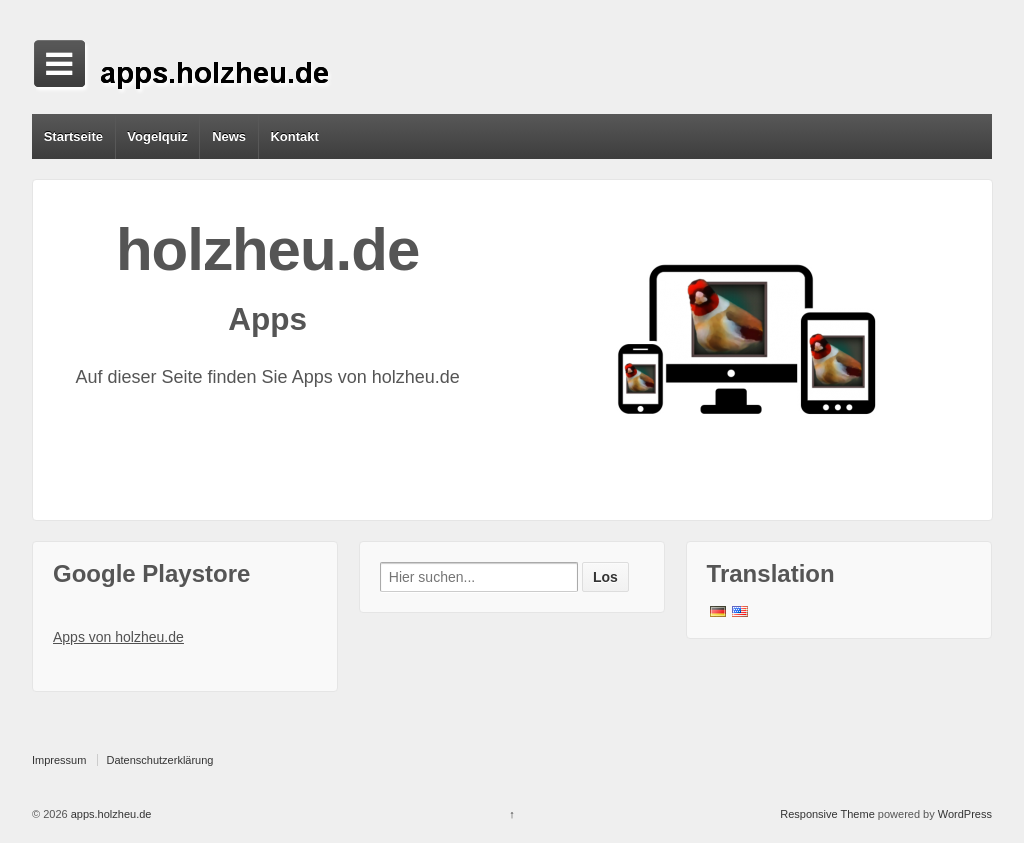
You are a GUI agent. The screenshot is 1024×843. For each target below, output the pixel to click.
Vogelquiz (157, 136)
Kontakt (294, 136)
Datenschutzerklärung (159, 760)
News (229, 136)
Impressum (59, 760)
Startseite (73, 136)
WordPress (965, 814)
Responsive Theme (827, 814)
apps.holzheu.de (110, 814)
